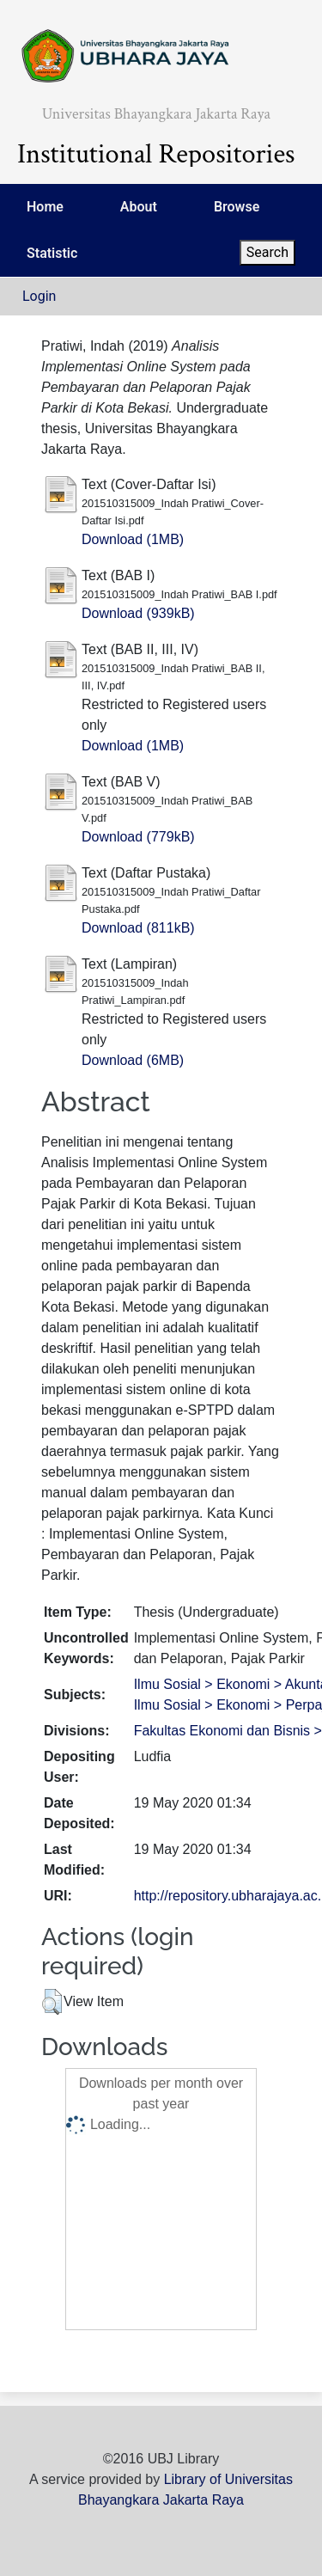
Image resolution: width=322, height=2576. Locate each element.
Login (39, 296)
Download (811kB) (138, 928)
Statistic (52, 253)
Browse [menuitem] (236, 207)
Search (267, 252)
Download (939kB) (138, 613)
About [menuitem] (138, 207)
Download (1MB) (133, 539)
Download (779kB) (138, 836)
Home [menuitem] (45, 207)
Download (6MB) (133, 1060)
